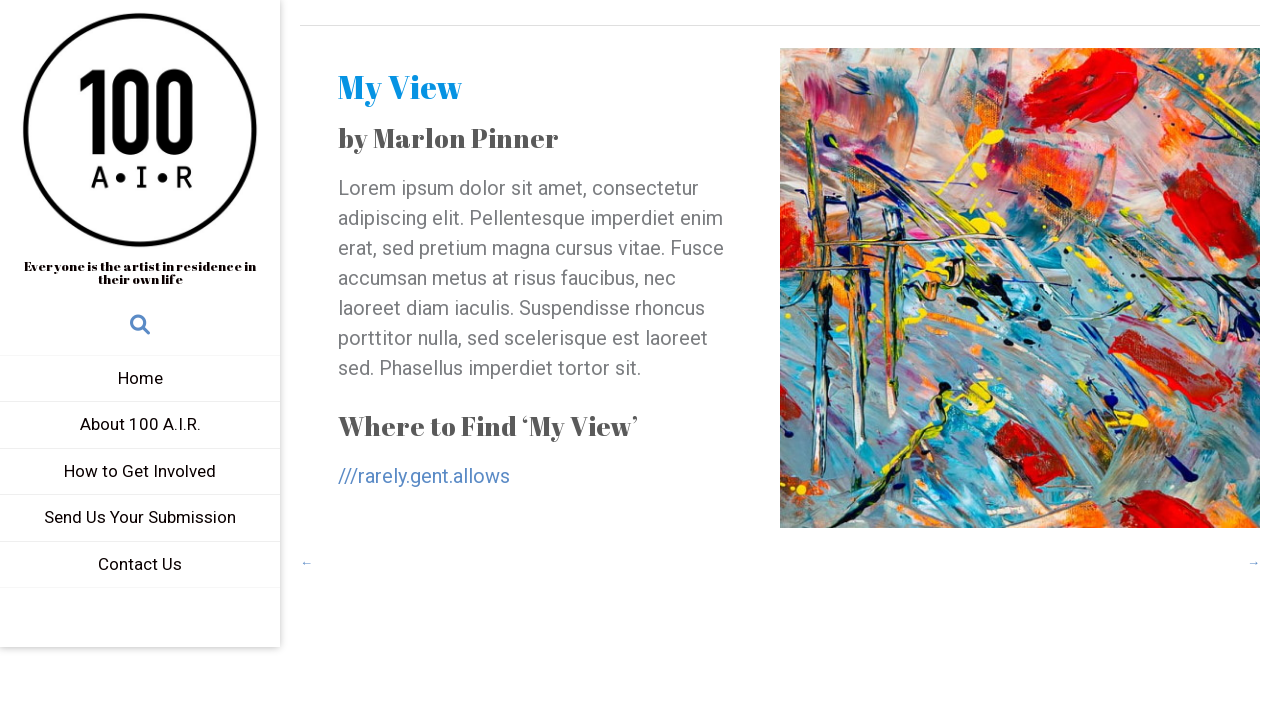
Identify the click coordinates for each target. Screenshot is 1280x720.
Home (140, 378)
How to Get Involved (140, 471)
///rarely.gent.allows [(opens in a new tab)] (424, 476)
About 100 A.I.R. (140, 424)
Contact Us (140, 564)
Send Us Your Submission (140, 517)
